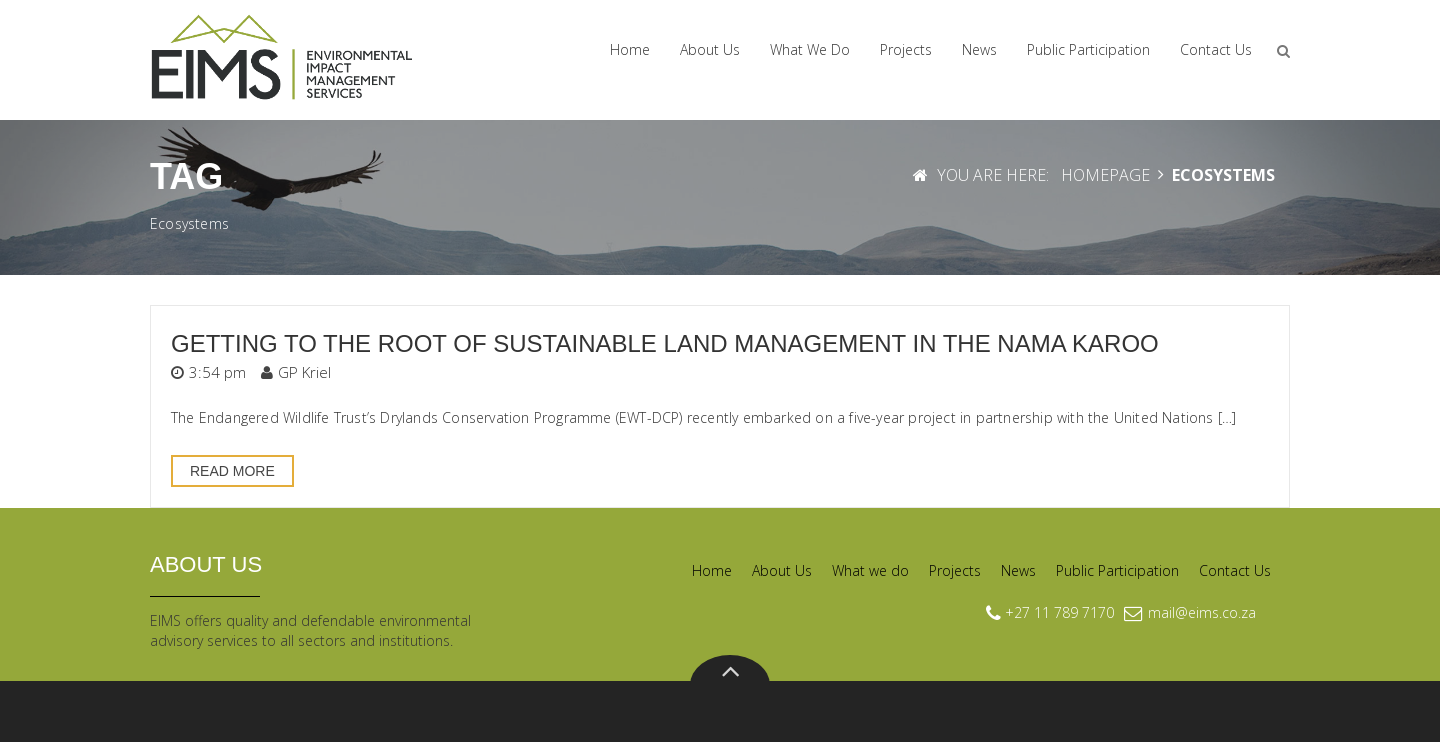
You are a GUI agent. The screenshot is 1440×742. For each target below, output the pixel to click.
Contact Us (1216, 49)
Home (630, 49)
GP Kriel (304, 372)
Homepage (1105, 175)
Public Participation (1088, 49)
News (979, 49)
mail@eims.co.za (1202, 612)
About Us (710, 49)
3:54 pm (217, 372)
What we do (810, 49)
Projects (906, 49)
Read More (232, 471)
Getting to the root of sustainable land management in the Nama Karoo (665, 343)
